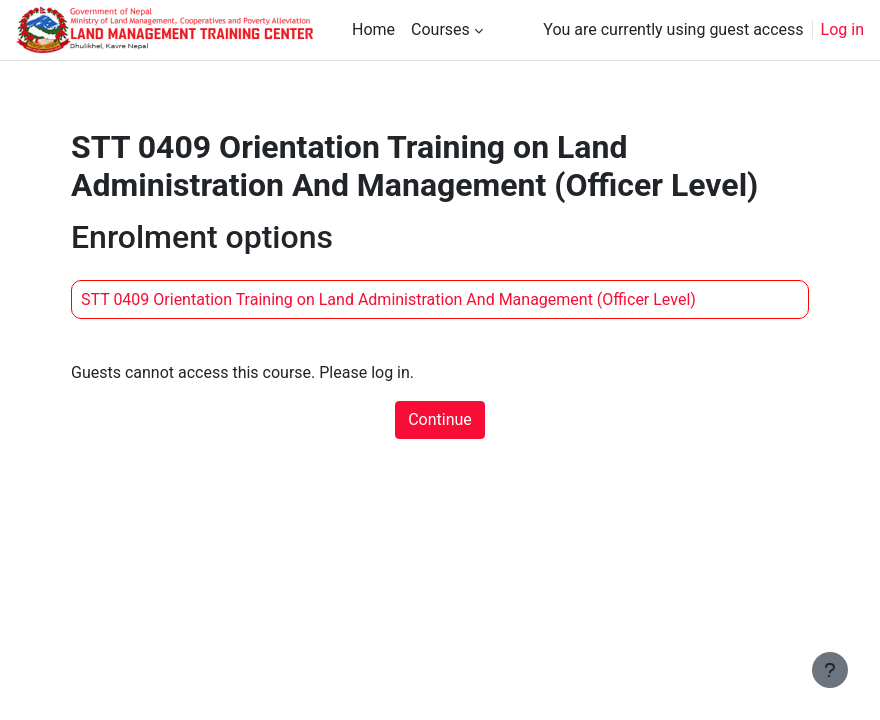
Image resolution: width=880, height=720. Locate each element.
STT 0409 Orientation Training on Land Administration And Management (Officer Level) (388, 299)
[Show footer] (830, 670)
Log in (842, 29)
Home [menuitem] (373, 29)
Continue (440, 419)
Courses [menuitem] (440, 29)
